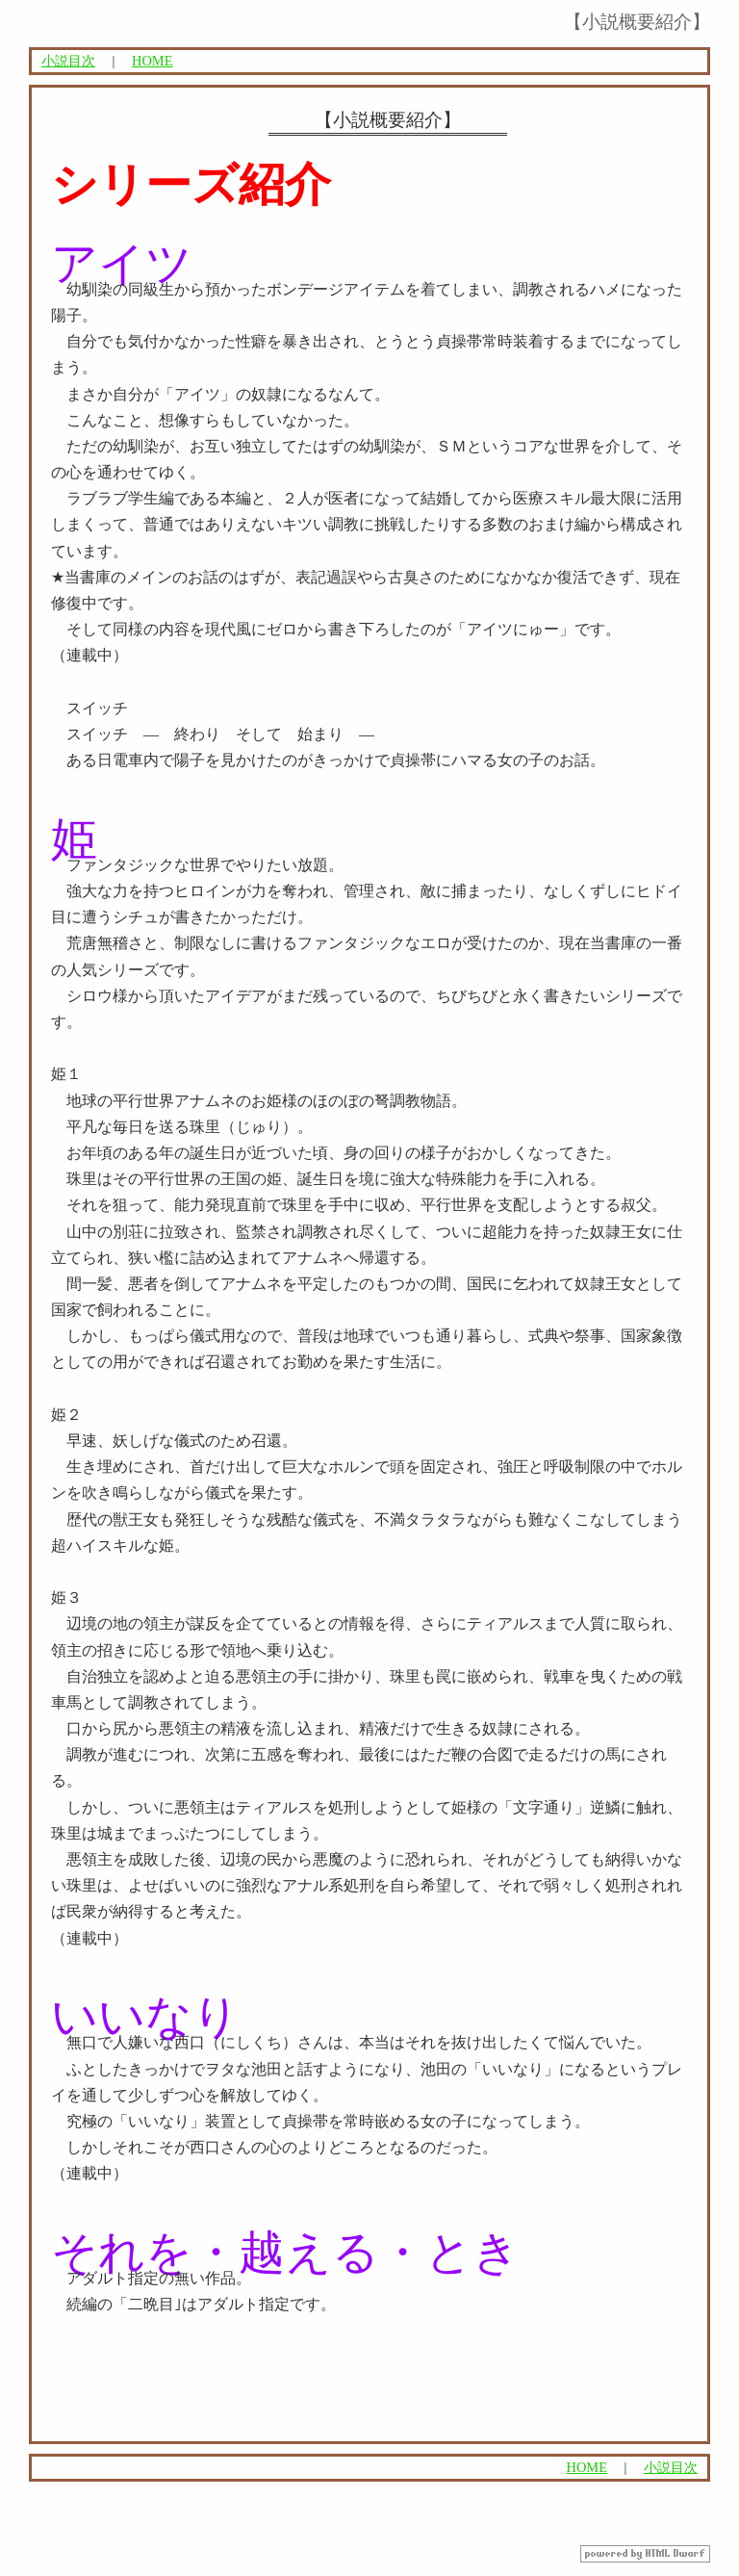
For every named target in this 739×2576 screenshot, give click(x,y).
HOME (152, 60)
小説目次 (68, 60)
